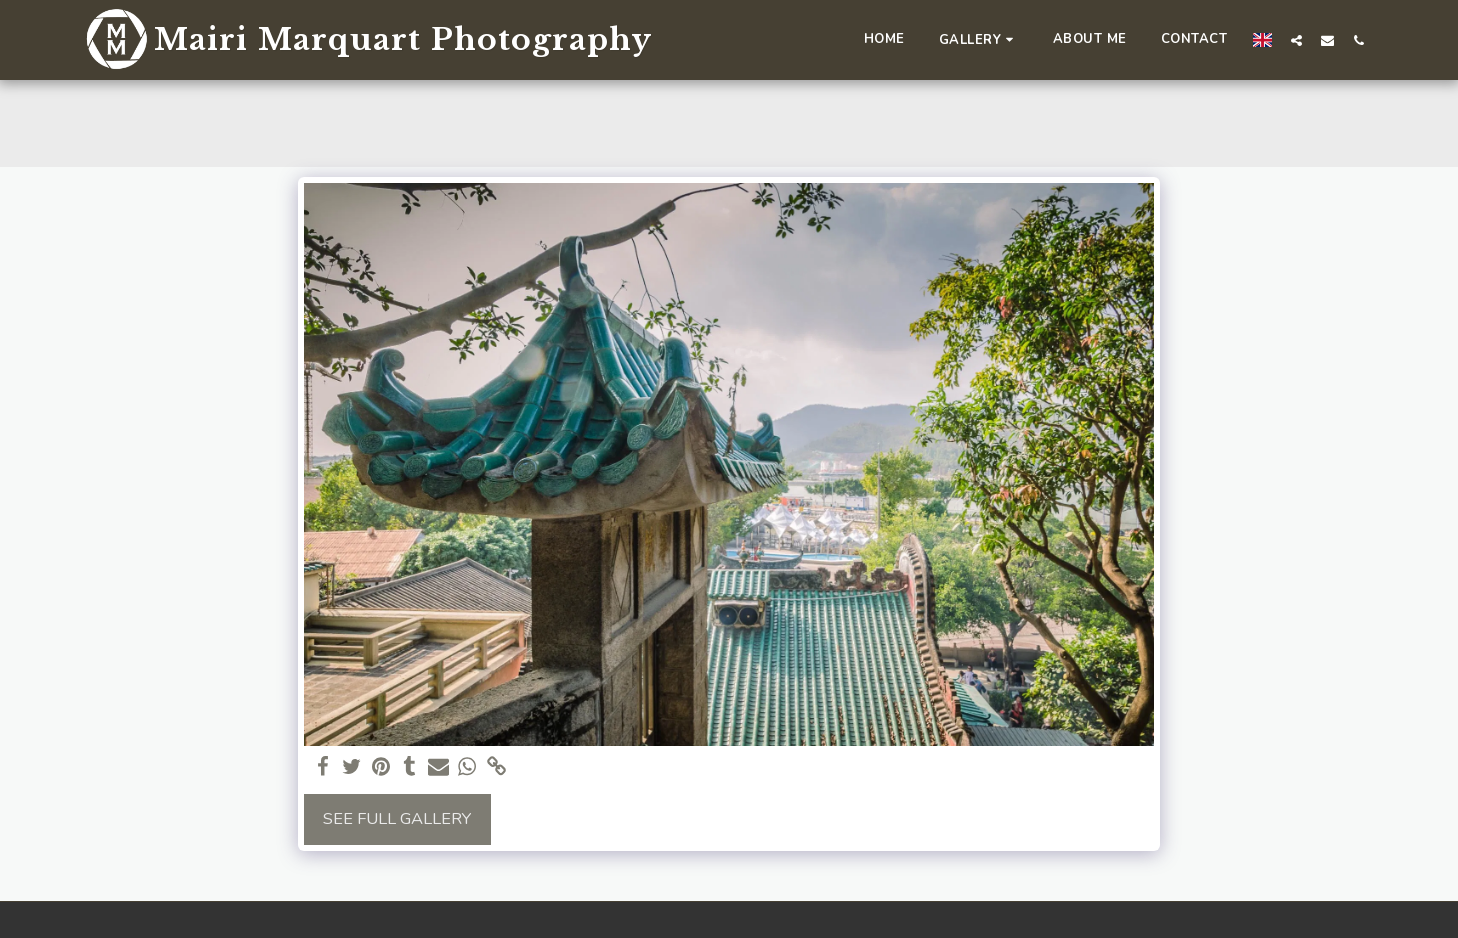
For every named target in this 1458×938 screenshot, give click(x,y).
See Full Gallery (397, 818)
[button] (979, 39)
